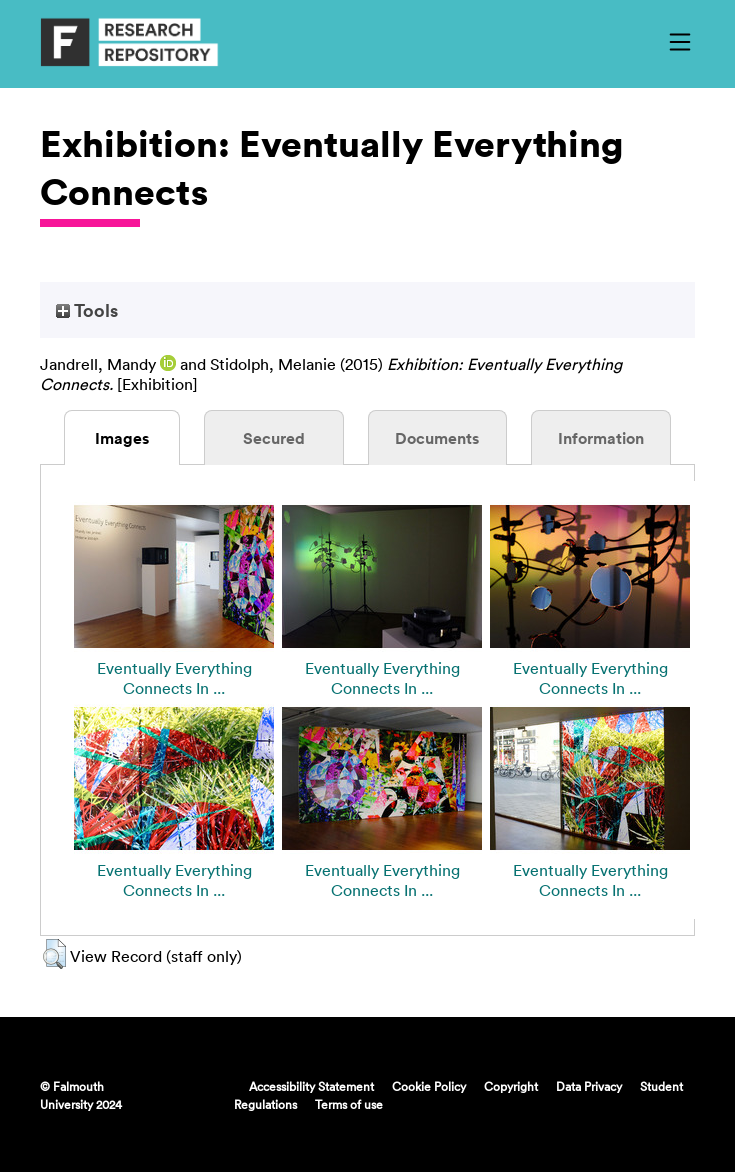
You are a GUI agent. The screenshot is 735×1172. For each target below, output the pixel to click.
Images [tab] (122, 438)
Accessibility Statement (311, 1086)
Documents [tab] (437, 438)
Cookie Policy (429, 1086)
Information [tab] (601, 438)
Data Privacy (589, 1086)
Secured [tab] (274, 438)
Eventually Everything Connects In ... (174, 678)
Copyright (511, 1086)
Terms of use (349, 1104)
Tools (87, 310)
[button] (54, 954)
